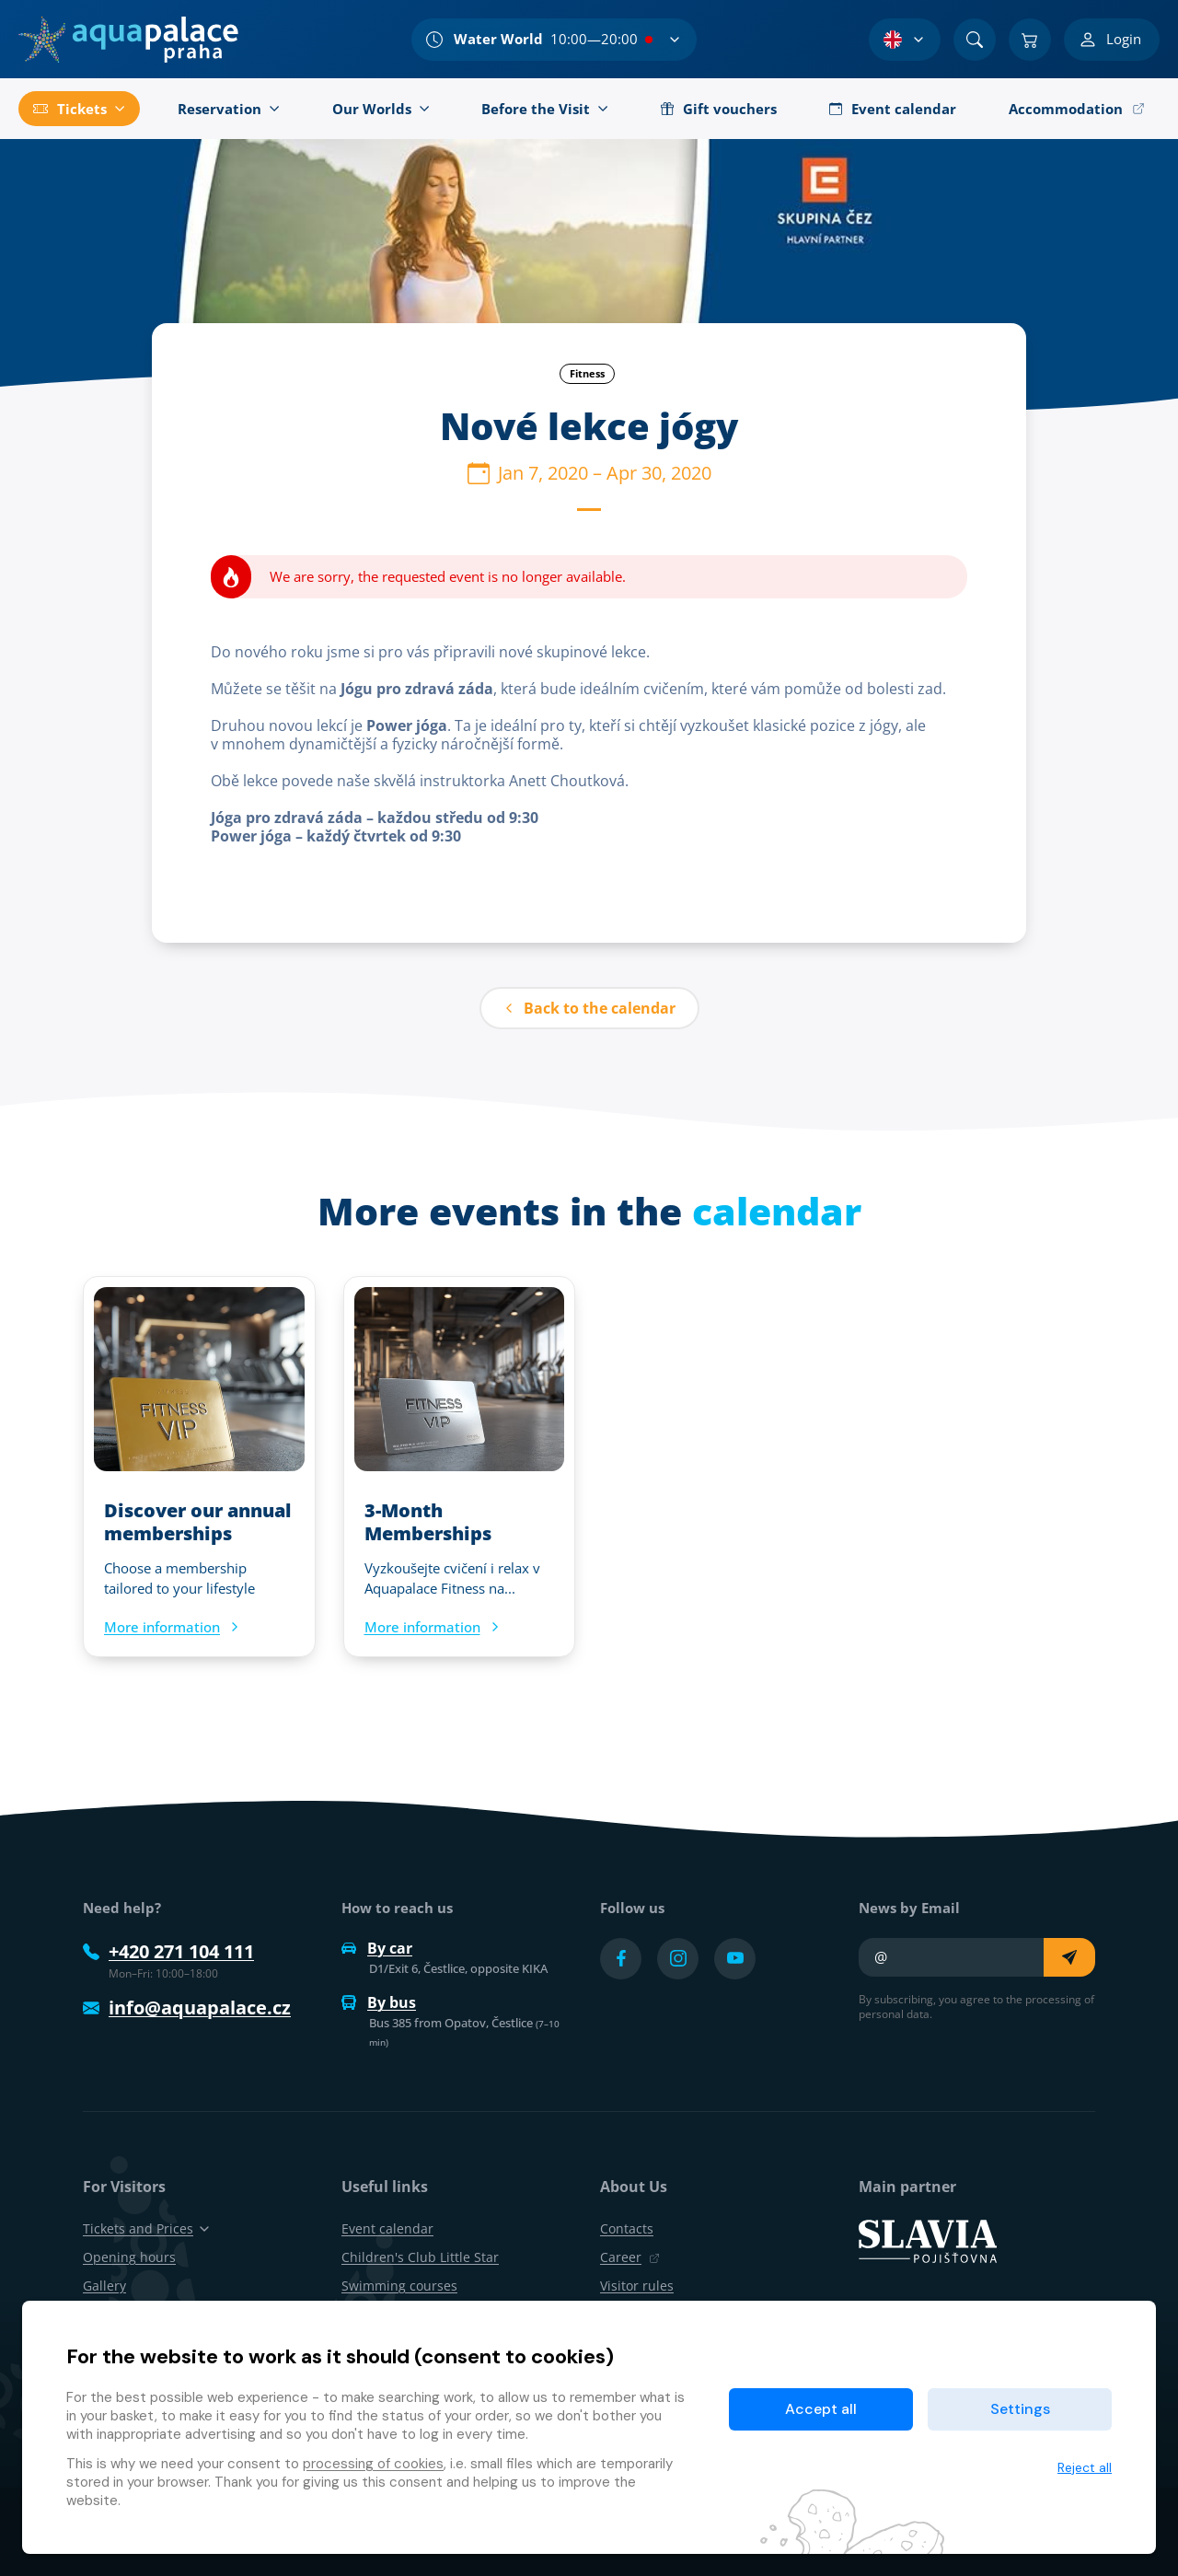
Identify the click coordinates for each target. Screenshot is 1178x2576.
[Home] (128, 40)
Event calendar (387, 2228)
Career (630, 2257)
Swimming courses (399, 2285)
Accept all (821, 2409)
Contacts (626, 2228)
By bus (378, 2002)
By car (376, 1948)
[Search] (974, 39)
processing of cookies (373, 2463)
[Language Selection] (905, 39)
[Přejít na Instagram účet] (678, 1958)
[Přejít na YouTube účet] (735, 1958)
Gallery (104, 2285)
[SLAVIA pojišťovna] (928, 2240)
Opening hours (129, 2257)
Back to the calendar (589, 1008)
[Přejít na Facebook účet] (620, 1958)
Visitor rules (637, 2285)
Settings (1020, 2409)
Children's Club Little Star (420, 2257)
